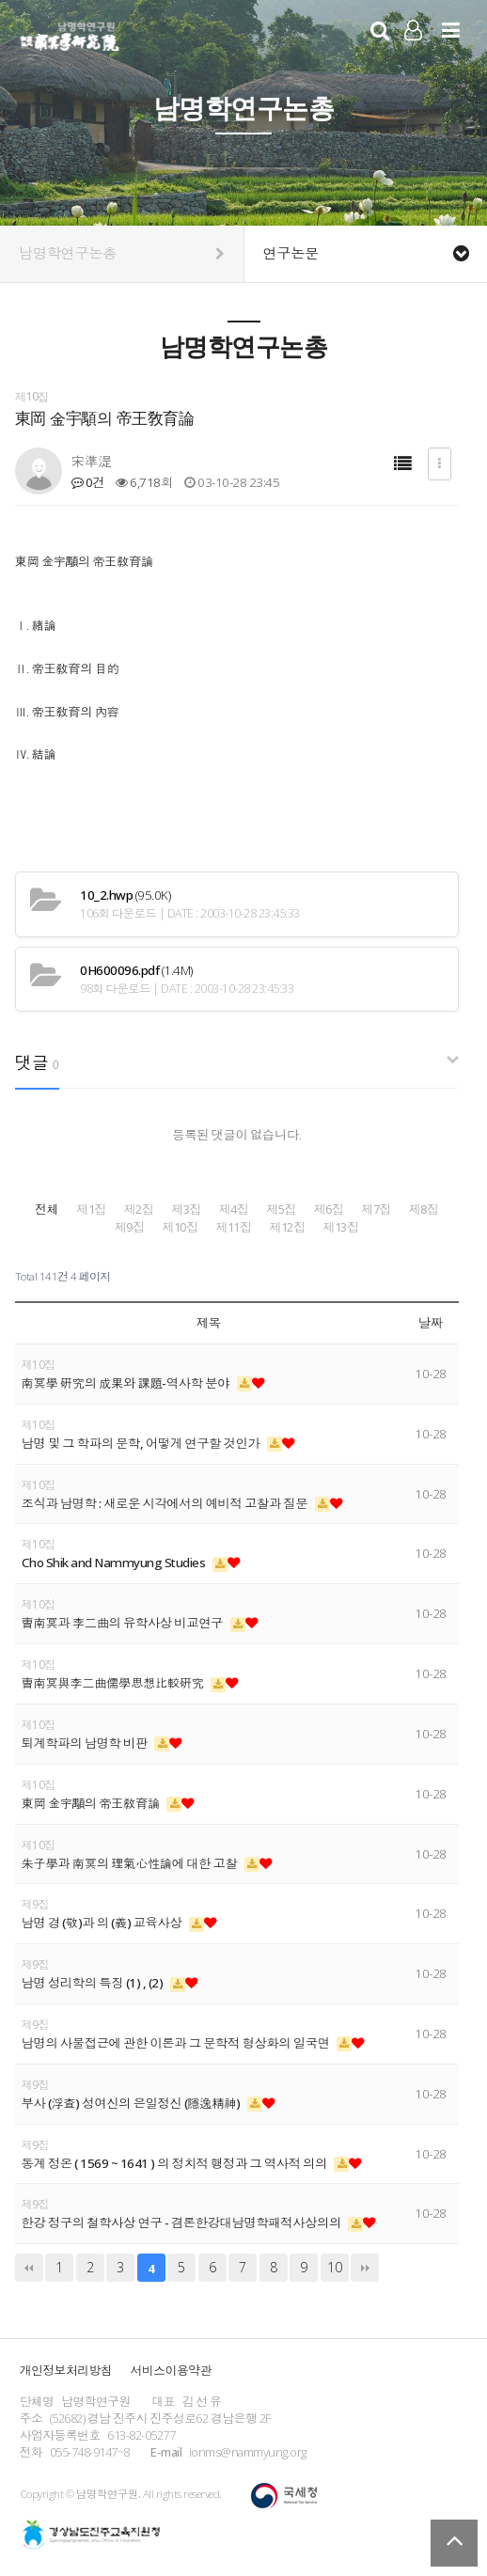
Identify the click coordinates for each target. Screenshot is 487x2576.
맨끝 (365, 2268)
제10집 (179, 1227)
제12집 (287, 1227)
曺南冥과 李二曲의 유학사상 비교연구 (124, 1622)
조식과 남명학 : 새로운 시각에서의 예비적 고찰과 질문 (166, 1503)
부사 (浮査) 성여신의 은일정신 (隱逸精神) (133, 2103)
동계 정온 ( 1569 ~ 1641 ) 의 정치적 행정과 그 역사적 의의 (176, 2163)
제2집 (139, 1209)
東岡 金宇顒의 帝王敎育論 (92, 1803)
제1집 (91, 1209)
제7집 (376, 1209)
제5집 (281, 1209)
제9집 (130, 1227)
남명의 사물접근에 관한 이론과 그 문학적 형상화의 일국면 (177, 2042)
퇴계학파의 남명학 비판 (86, 1743)
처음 (29, 2268)
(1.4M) (136, 970)
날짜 (430, 1322)
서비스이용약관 (171, 2370)
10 (334, 2267)
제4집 (234, 1209)
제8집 (424, 1209)
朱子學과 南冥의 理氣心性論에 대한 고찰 (131, 1863)
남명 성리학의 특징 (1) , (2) (93, 1982)
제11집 (233, 1227)
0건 (87, 482)
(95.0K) (125, 895)
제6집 (329, 1209)
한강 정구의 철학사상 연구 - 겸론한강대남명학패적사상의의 (183, 2222)
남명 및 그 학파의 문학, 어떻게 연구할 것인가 (142, 1443)
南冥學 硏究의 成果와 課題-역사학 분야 (127, 1382)
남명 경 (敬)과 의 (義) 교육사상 (103, 1922)
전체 (46, 1209)
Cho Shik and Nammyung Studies (115, 1562)
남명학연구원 (70, 34)
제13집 (340, 1227)
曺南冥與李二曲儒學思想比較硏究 (114, 1682)
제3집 (186, 1209)
